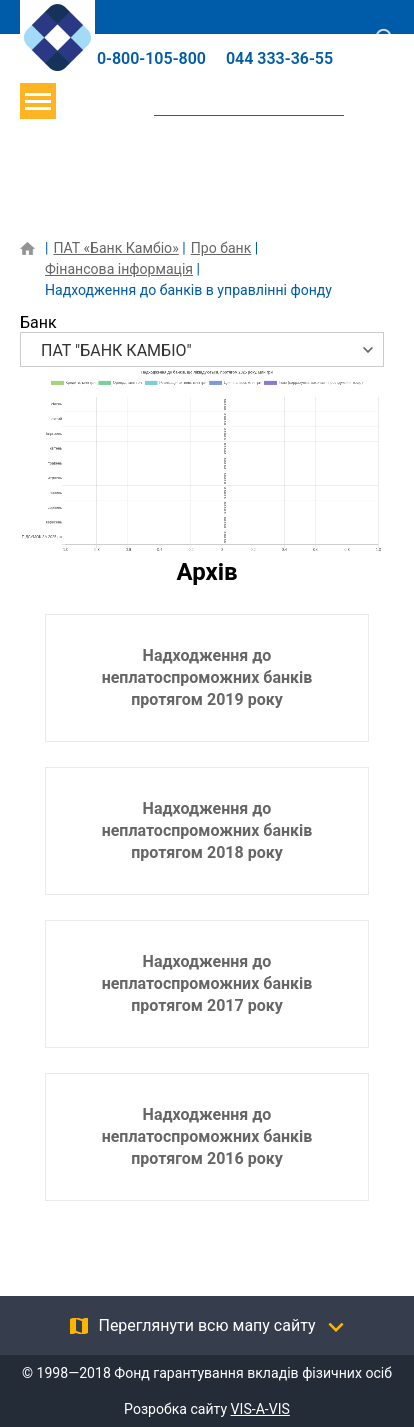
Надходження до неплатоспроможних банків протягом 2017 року (207, 983)
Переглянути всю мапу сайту (206, 1326)
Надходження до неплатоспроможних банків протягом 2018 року (207, 830)
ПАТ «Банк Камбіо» (115, 248)
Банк (38, 322)
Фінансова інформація (119, 269)
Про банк (221, 248)
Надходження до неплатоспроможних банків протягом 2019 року (207, 677)
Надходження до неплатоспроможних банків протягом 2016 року (207, 1136)
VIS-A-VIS (260, 1409)
